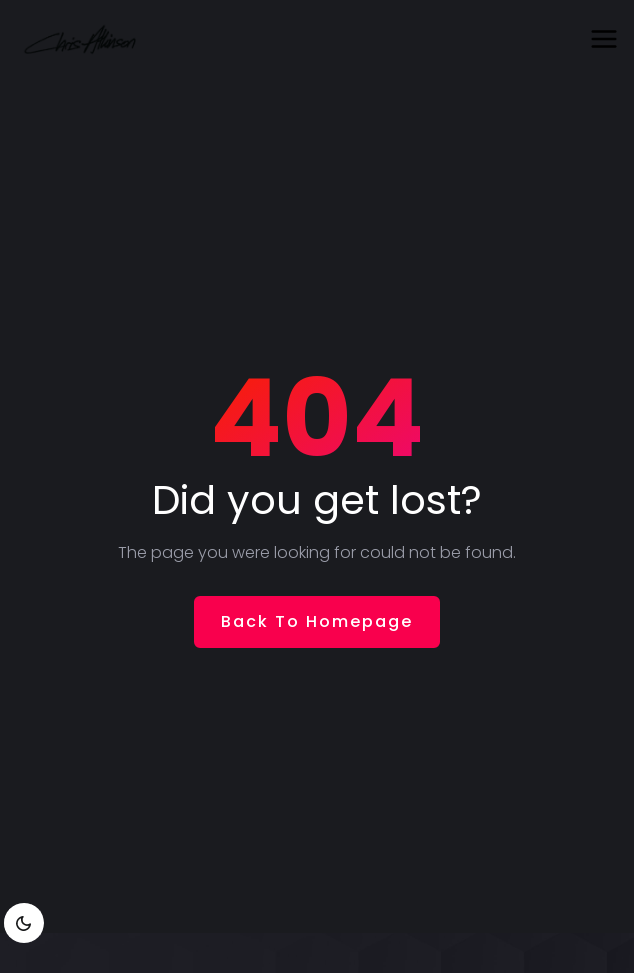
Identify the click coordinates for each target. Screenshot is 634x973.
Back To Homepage (317, 621)
